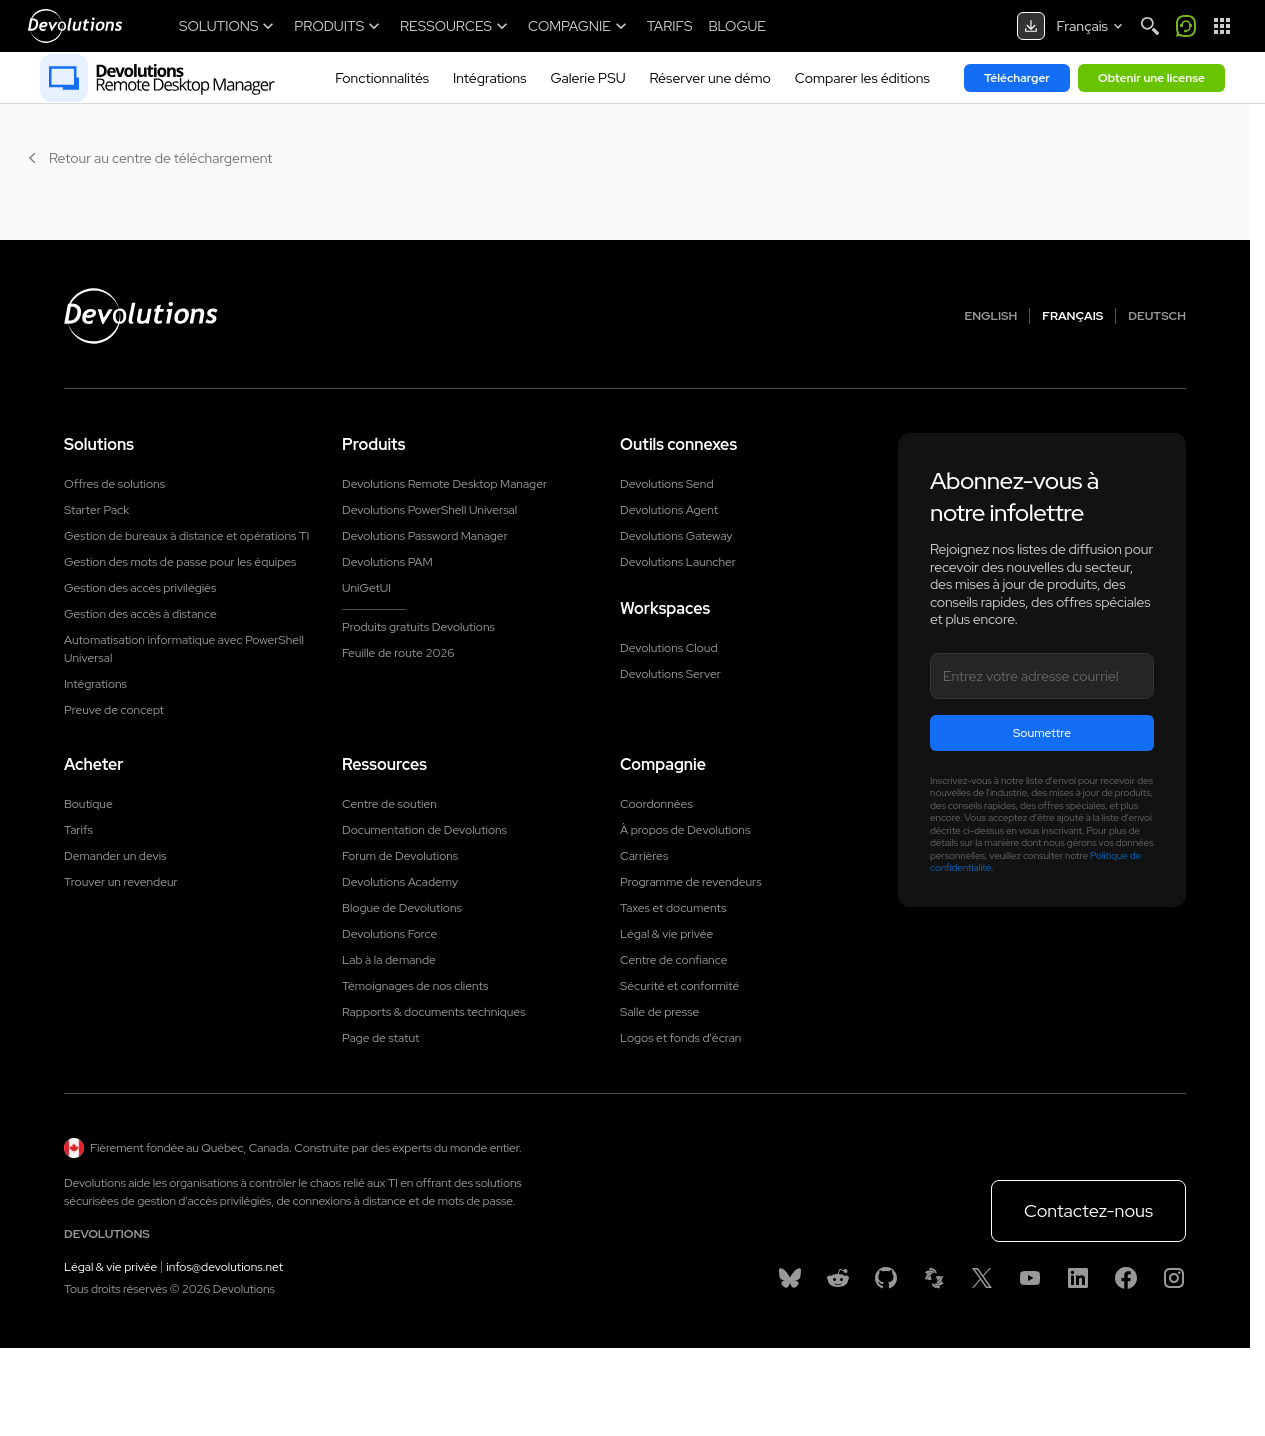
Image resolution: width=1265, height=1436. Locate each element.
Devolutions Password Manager (425, 536)
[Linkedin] (1078, 1278)
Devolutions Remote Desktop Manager (444, 484)
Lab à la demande (389, 960)
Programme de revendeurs (691, 882)
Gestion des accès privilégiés (140, 588)
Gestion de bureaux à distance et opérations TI (186, 536)
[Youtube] (1030, 1278)
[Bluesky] (790, 1278)
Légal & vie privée (666, 934)
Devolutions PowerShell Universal (429, 510)
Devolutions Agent (669, 510)
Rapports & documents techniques (434, 1012)
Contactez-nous (1088, 1210)
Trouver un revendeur (121, 882)
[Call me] (1186, 26)
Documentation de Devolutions (424, 830)
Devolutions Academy (400, 882)
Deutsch (1157, 316)
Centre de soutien (389, 804)
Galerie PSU (588, 78)
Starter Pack (96, 510)
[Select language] (1091, 26)
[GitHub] (886, 1278)
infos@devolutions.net (224, 1267)
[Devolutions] (75, 26)
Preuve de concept (114, 710)
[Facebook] (1126, 1278)
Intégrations (489, 78)
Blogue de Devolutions (402, 908)
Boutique (88, 804)
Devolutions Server (670, 674)
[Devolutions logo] (141, 316)
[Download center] (1031, 26)
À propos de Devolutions (685, 830)
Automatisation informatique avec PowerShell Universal (184, 649)
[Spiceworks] (934, 1278)
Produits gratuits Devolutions (418, 627)
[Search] (1150, 26)
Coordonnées (656, 804)
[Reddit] (838, 1278)
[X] (982, 1278)
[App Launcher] (1222, 26)
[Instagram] (1174, 1278)
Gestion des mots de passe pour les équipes (180, 562)
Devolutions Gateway (676, 536)
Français (1072, 316)
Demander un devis (115, 856)
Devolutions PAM (387, 562)
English (991, 316)
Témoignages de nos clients (415, 986)
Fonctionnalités (382, 78)
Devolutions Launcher (678, 562)
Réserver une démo (710, 78)
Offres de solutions (114, 484)
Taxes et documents (673, 908)
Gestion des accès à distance (140, 614)
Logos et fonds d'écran (680, 1038)
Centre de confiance (673, 960)
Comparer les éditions (862, 78)
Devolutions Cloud (669, 648)
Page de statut (380, 1038)
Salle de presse (659, 1012)
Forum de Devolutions (400, 856)
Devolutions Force (389, 934)
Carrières (644, 856)
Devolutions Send (666, 484)
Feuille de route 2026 (398, 653)
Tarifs (78, 830)
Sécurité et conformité (679, 986)
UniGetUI (366, 588)
